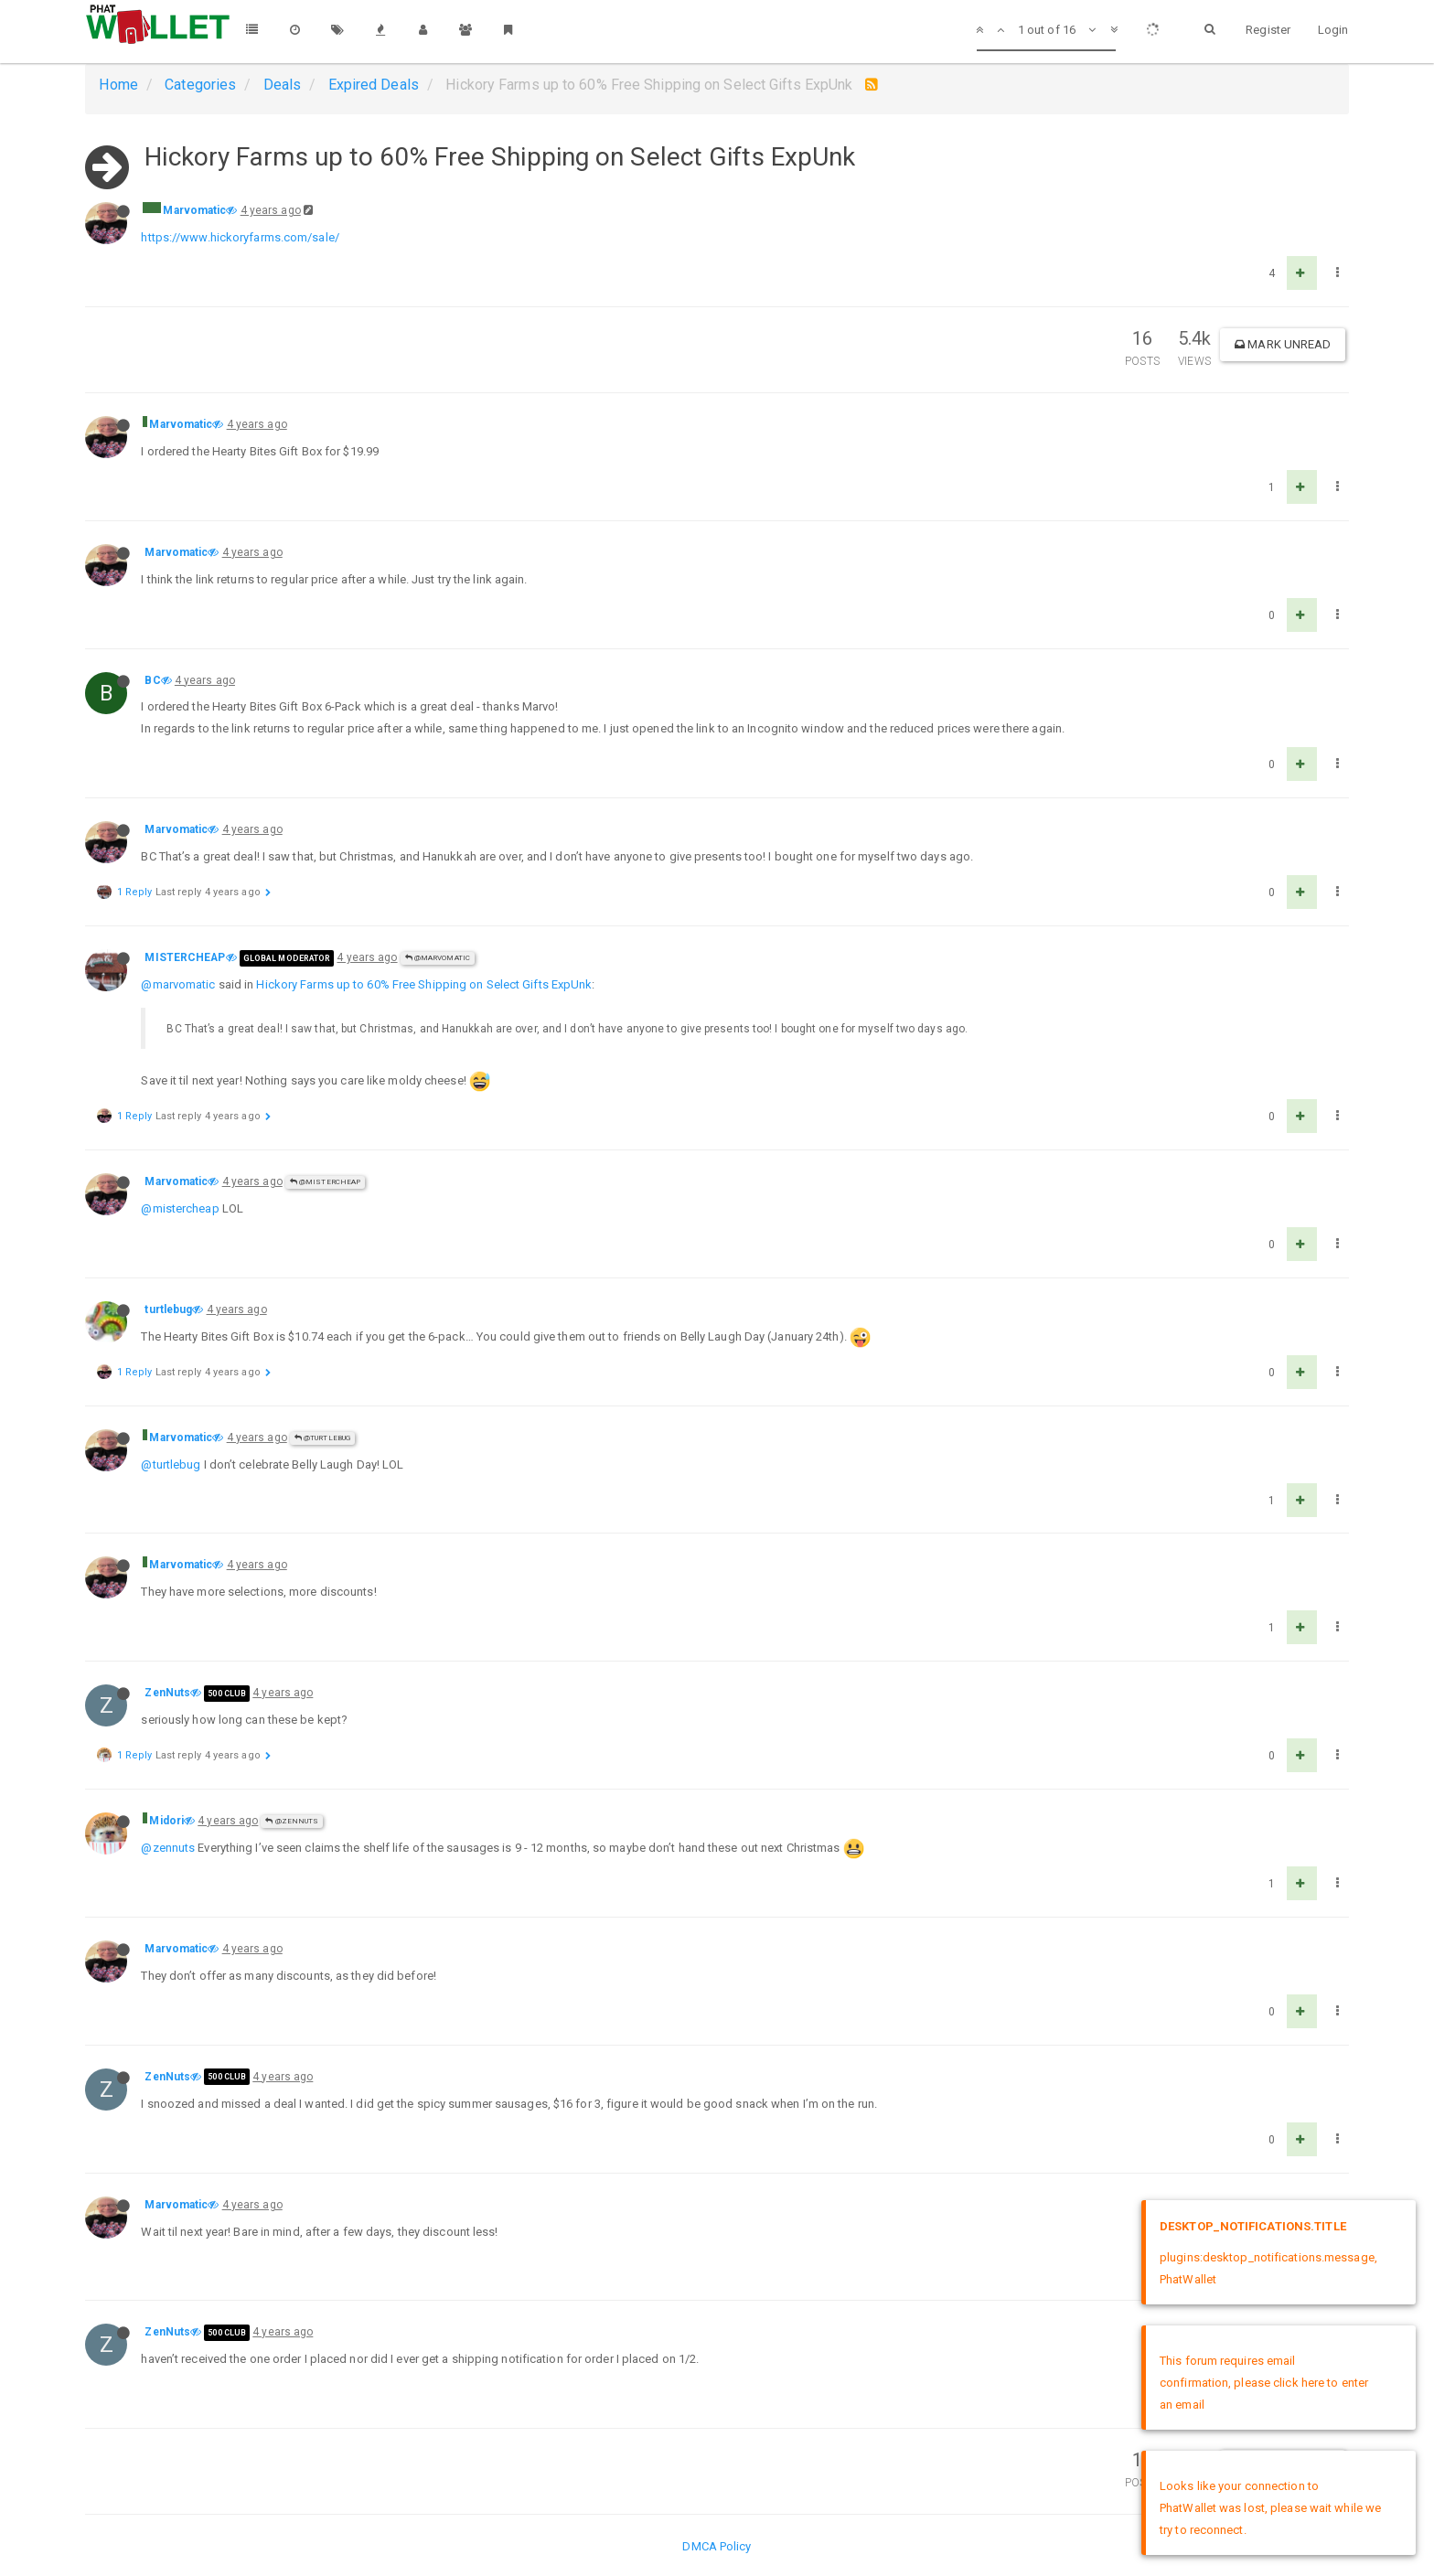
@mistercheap (180, 1208)
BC (152, 680)
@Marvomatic (437, 958)
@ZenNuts (291, 1821)
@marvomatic (178, 984)
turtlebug (168, 1309)
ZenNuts (167, 1692)
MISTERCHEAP (184, 957)
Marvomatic (194, 210)
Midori (166, 1820)
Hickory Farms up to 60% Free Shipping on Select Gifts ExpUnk (424, 984)
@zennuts (168, 1848)
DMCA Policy (716, 2546)
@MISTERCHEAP (325, 1182)
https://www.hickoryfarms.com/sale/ (239, 237)
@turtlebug (322, 1438)
